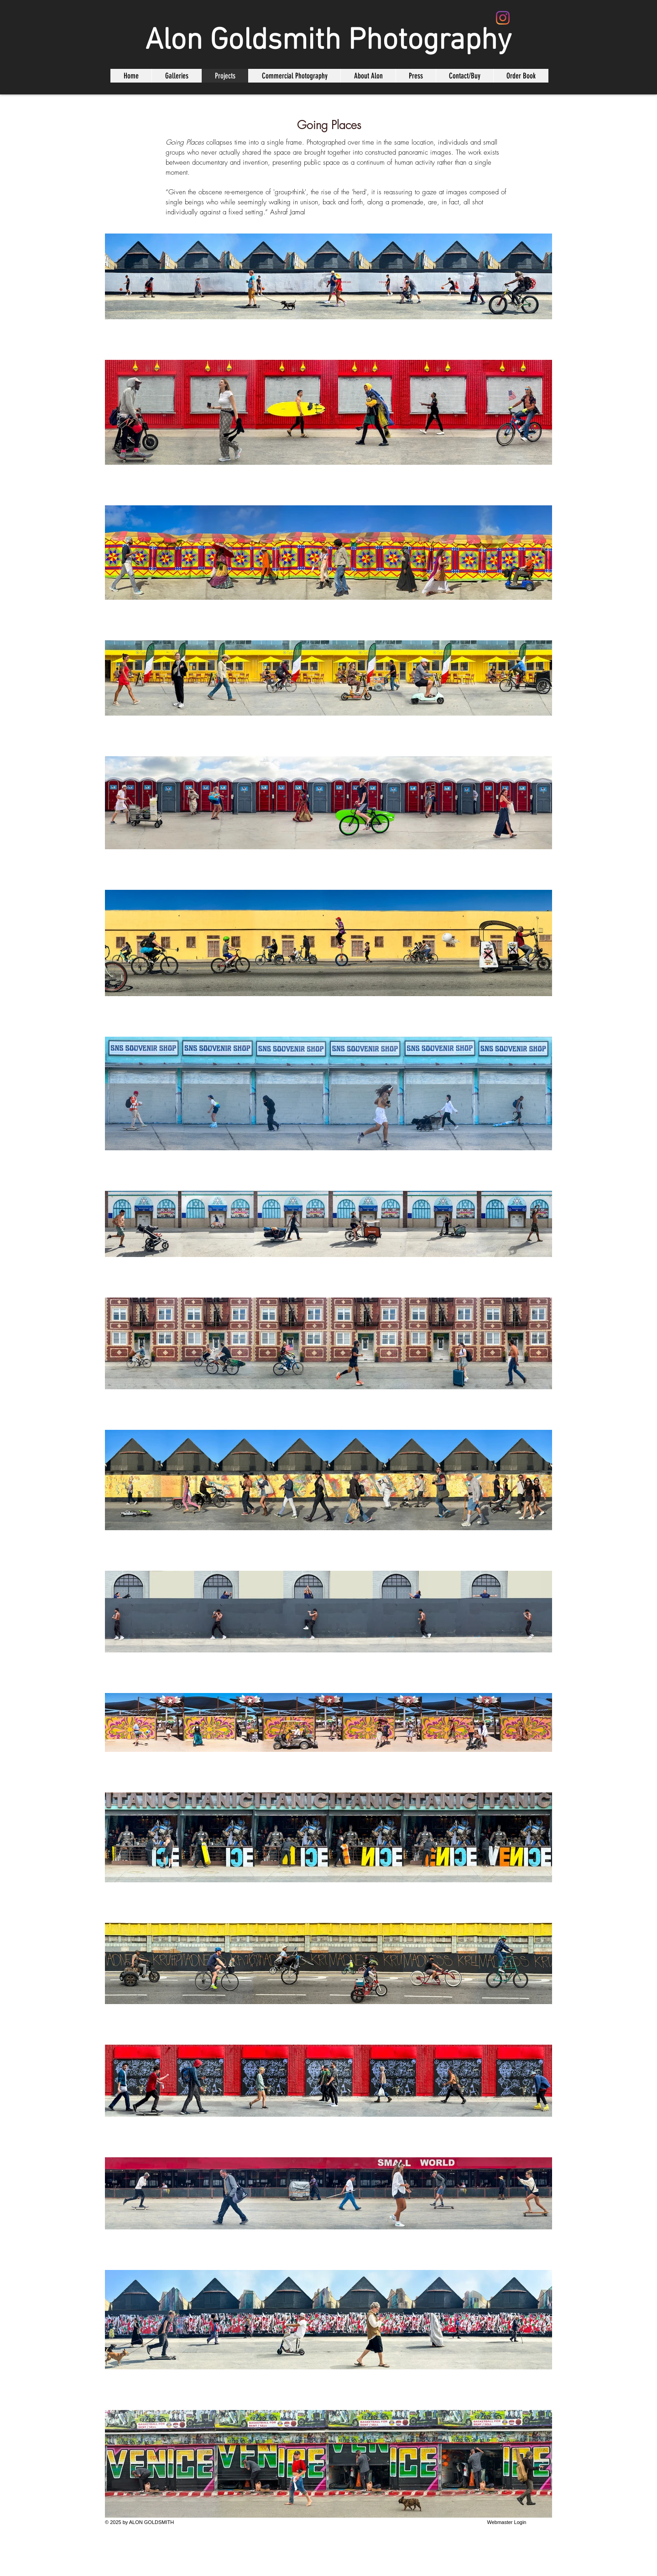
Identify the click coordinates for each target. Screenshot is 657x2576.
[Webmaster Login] (506, 2522)
